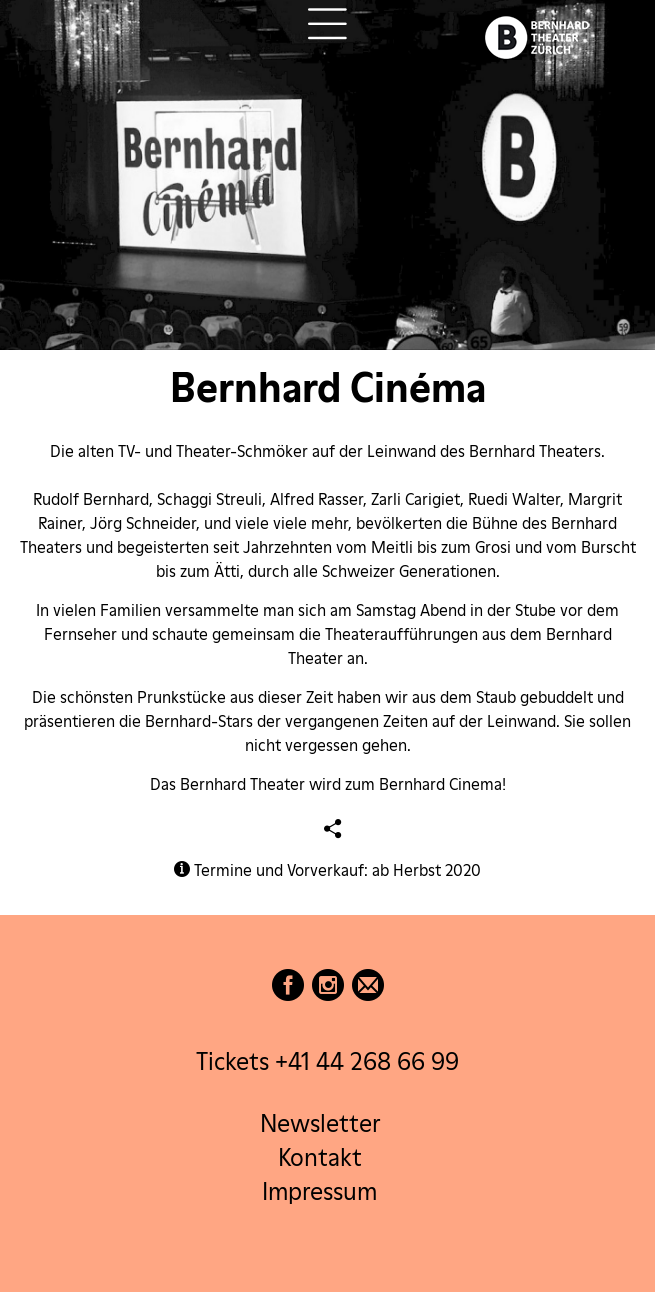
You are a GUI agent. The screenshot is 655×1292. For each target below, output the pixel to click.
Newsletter (320, 1123)
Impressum (319, 1191)
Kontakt (320, 1157)
